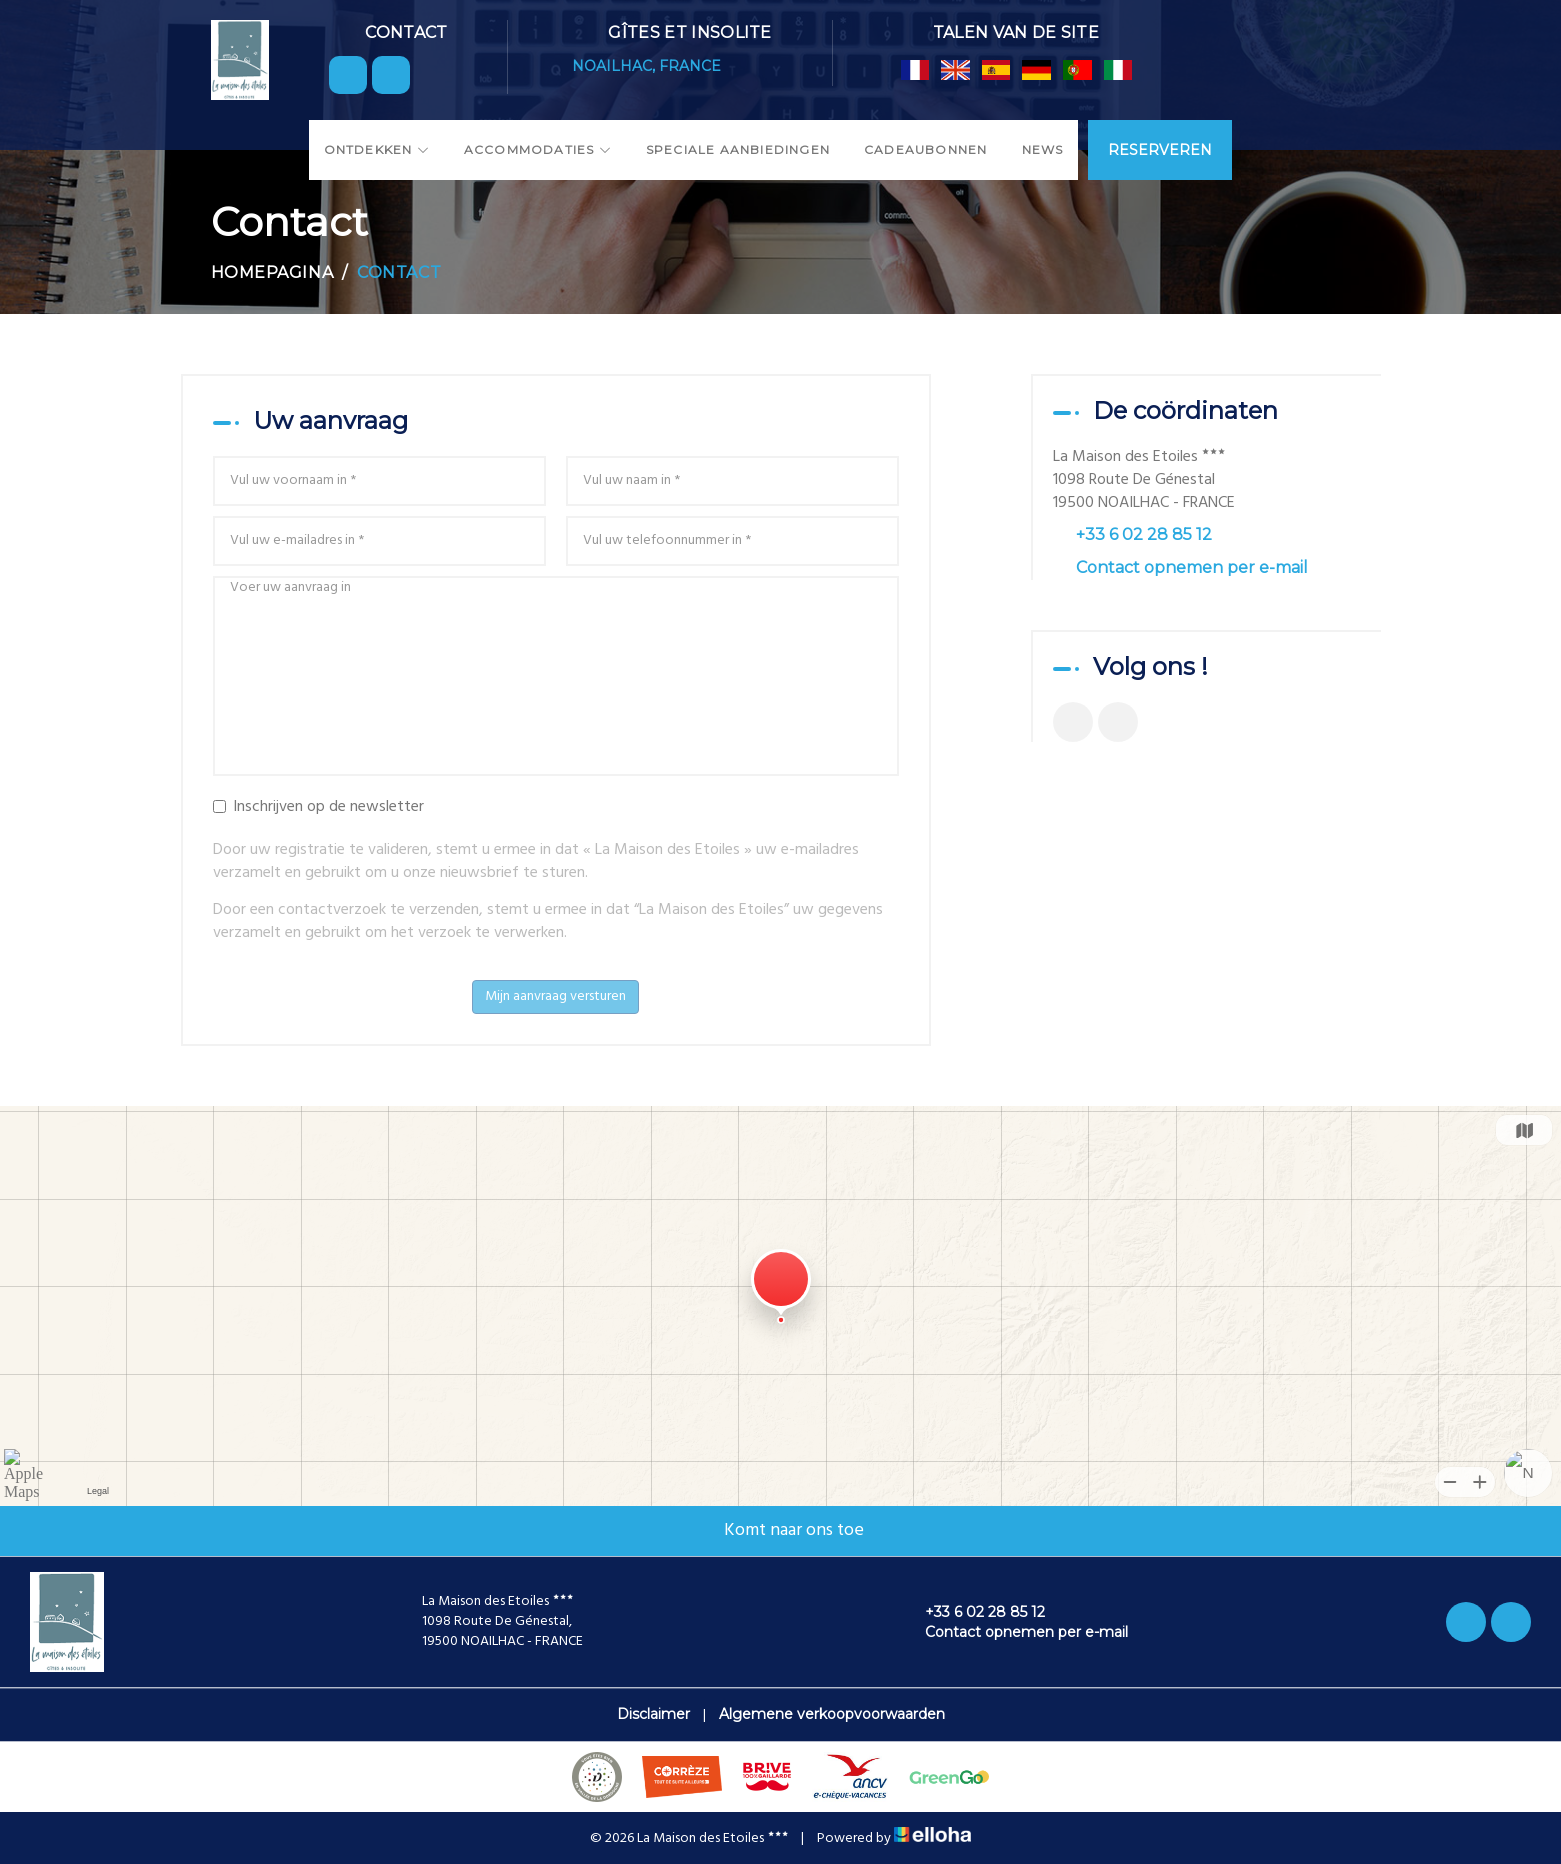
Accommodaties (538, 149)
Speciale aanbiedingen (738, 149)
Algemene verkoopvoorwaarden (832, 1714)
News (1043, 149)
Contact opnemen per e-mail (1192, 567)
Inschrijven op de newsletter (318, 807)
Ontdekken (377, 149)
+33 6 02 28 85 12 (973, 1612)
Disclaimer (653, 1714)
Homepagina (272, 272)
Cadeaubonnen (925, 149)
